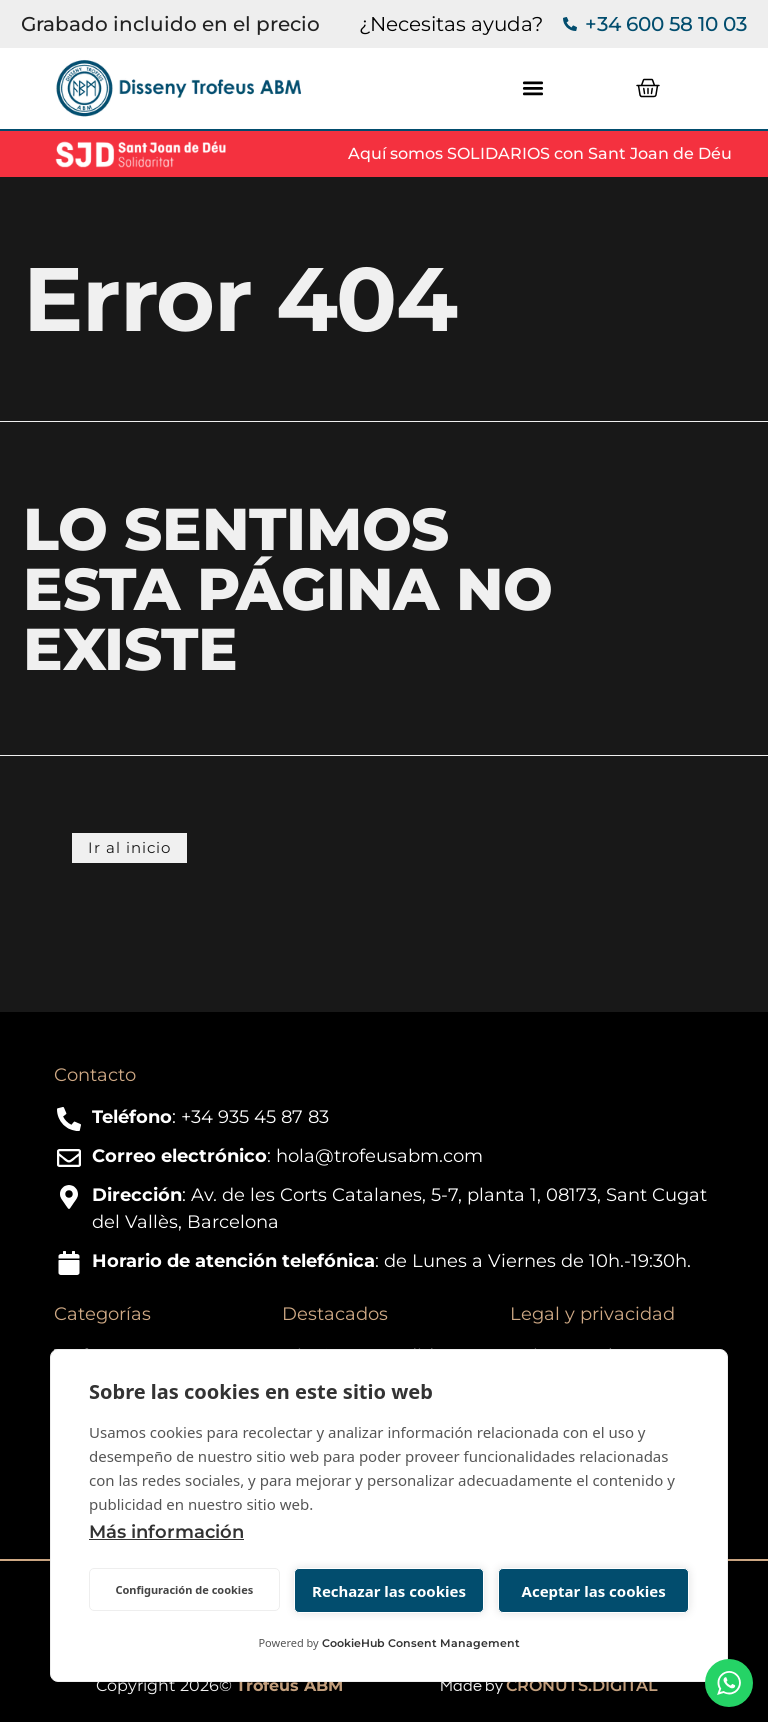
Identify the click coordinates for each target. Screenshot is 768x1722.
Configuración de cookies (184, 1589)
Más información (166, 1532)
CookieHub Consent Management (421, 1643)
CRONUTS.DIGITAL (582, 1685)
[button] (532, 88)
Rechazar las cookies (389, 1591)
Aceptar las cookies (594, 1591)
